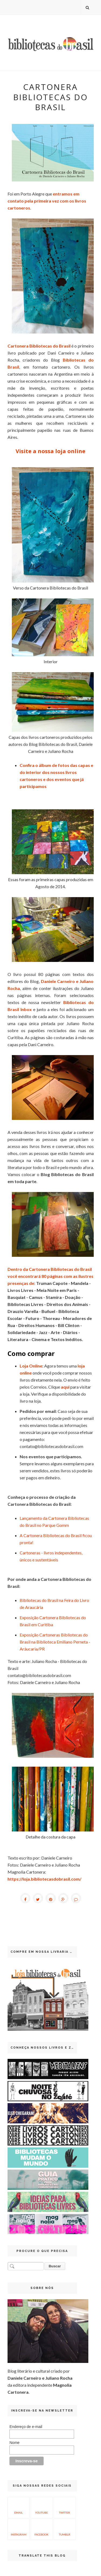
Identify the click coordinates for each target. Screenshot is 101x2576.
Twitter (64, 2507)
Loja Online (31, 1365)
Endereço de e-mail (25, 2427)
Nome (14, 2442)
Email (18, 2507)
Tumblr (64, 2529)
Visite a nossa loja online (50, 451)
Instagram (18, 2529)
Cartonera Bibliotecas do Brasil (39, 345)
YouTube (41, 2507)
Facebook (41, 2529)
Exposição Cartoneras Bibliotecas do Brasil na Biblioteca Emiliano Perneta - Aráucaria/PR (55, 1641)
